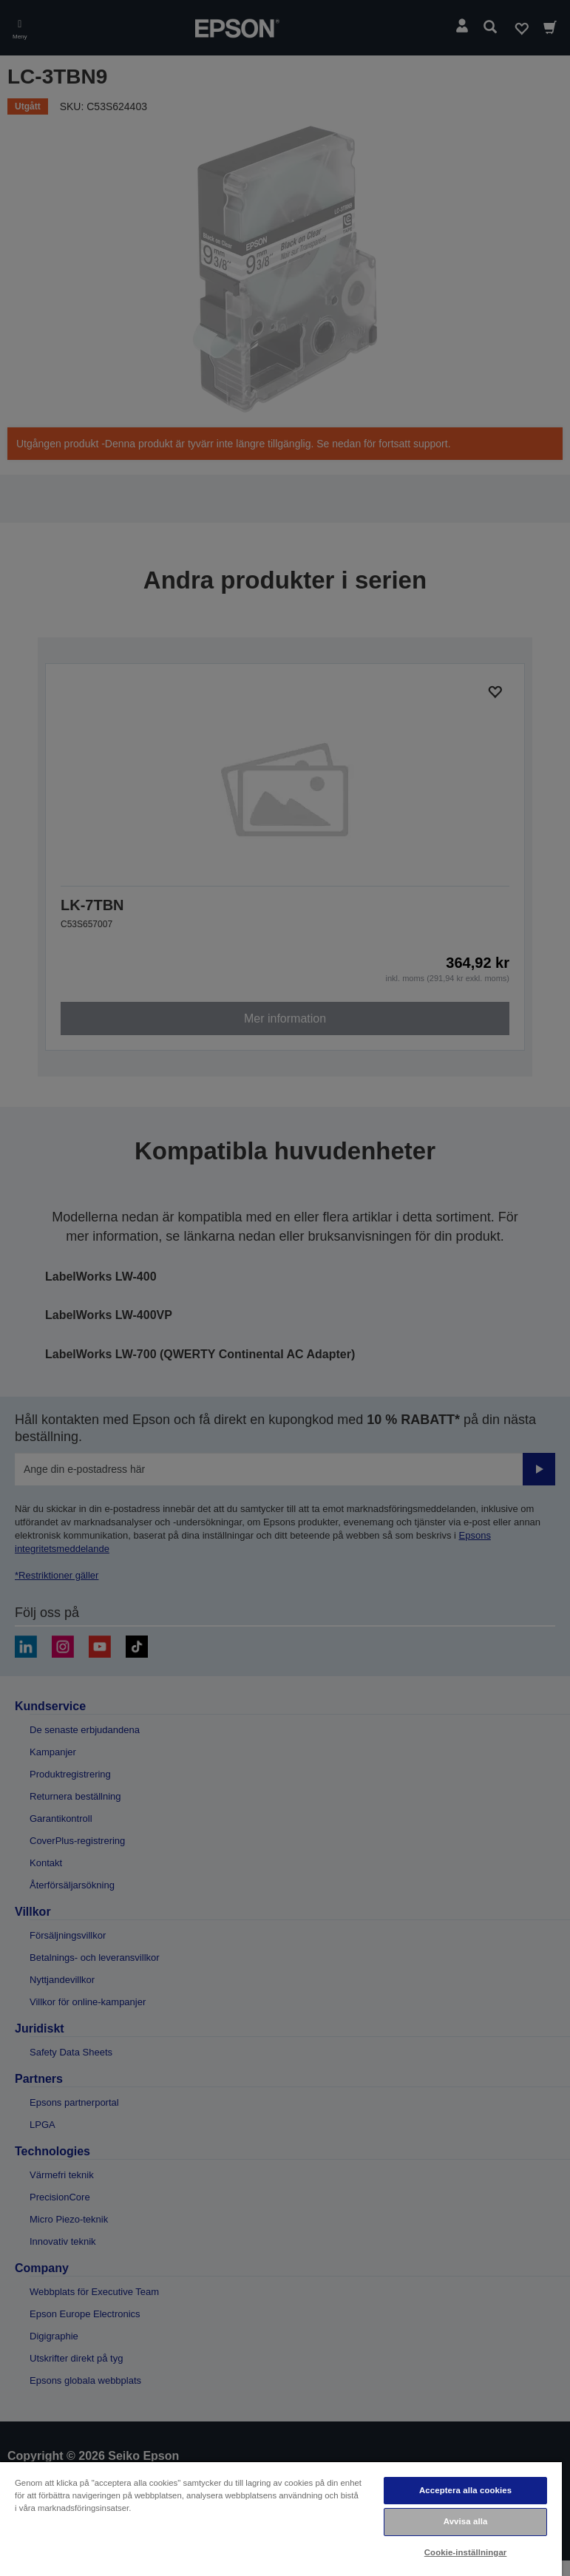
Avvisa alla (466, 2521)
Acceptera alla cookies (465, 2490)
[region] (281, 2518)
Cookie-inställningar (465, 2552)
